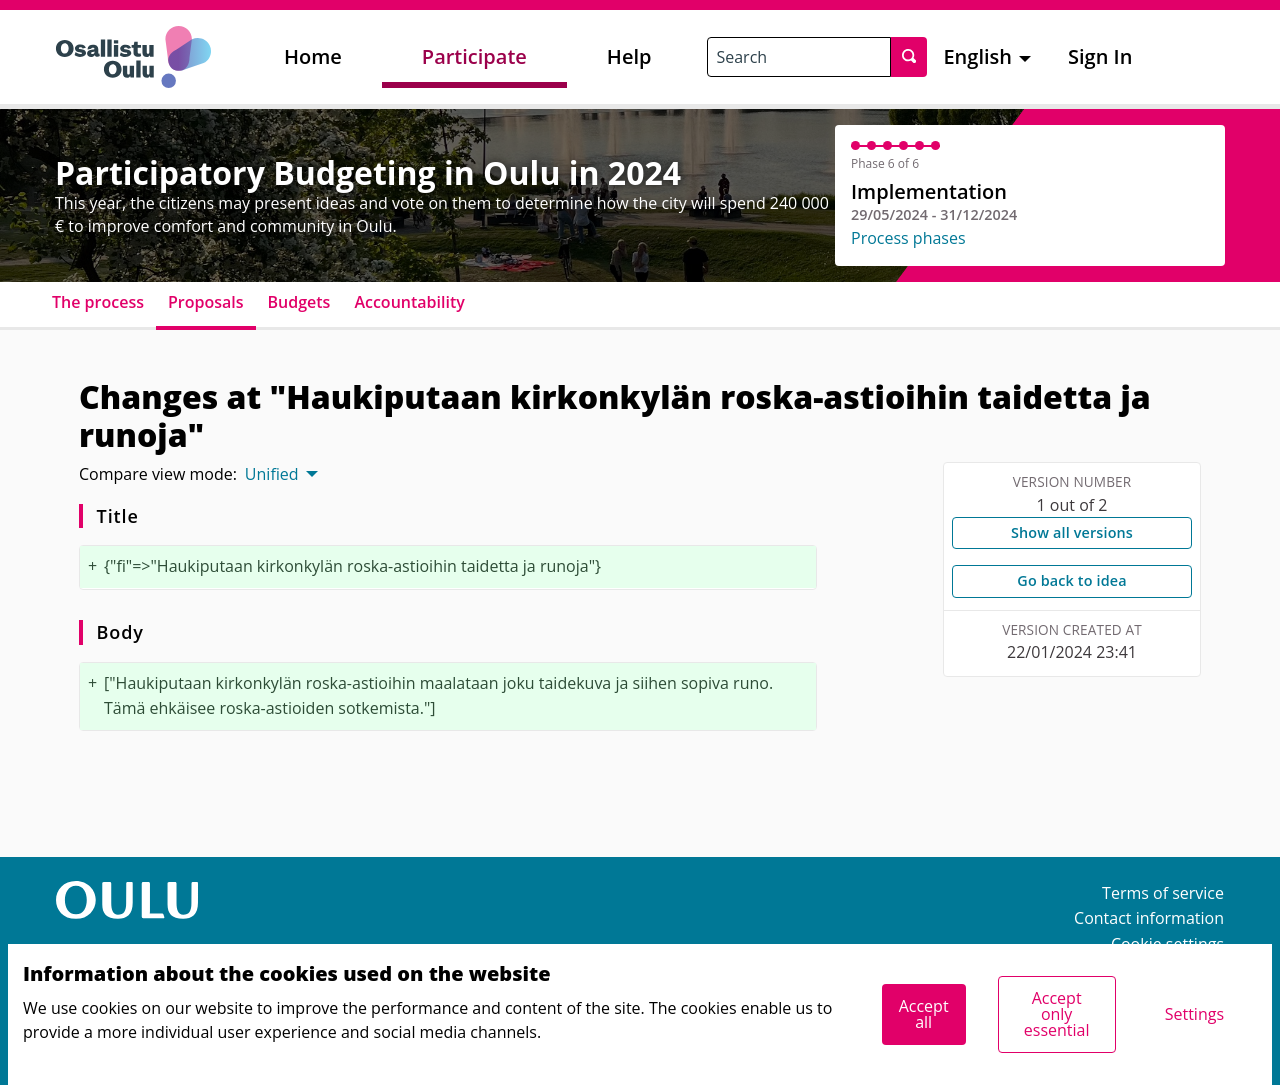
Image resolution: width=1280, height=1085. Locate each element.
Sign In (1100, 56)
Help (629, 56)
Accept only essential (1057, 1014)
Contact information (1149, 918)
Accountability (409, 302)
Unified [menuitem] (272, 474)
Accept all (924, 1014)
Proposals (206, 302)
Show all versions (1072, 532)
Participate (474, 56)
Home (313, 56)
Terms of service (1163, 893)
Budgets (299, 302)
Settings (1194, 1014)
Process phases (908, 238)
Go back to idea (1071, 580)
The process (98, 302)
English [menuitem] (977, 56)
